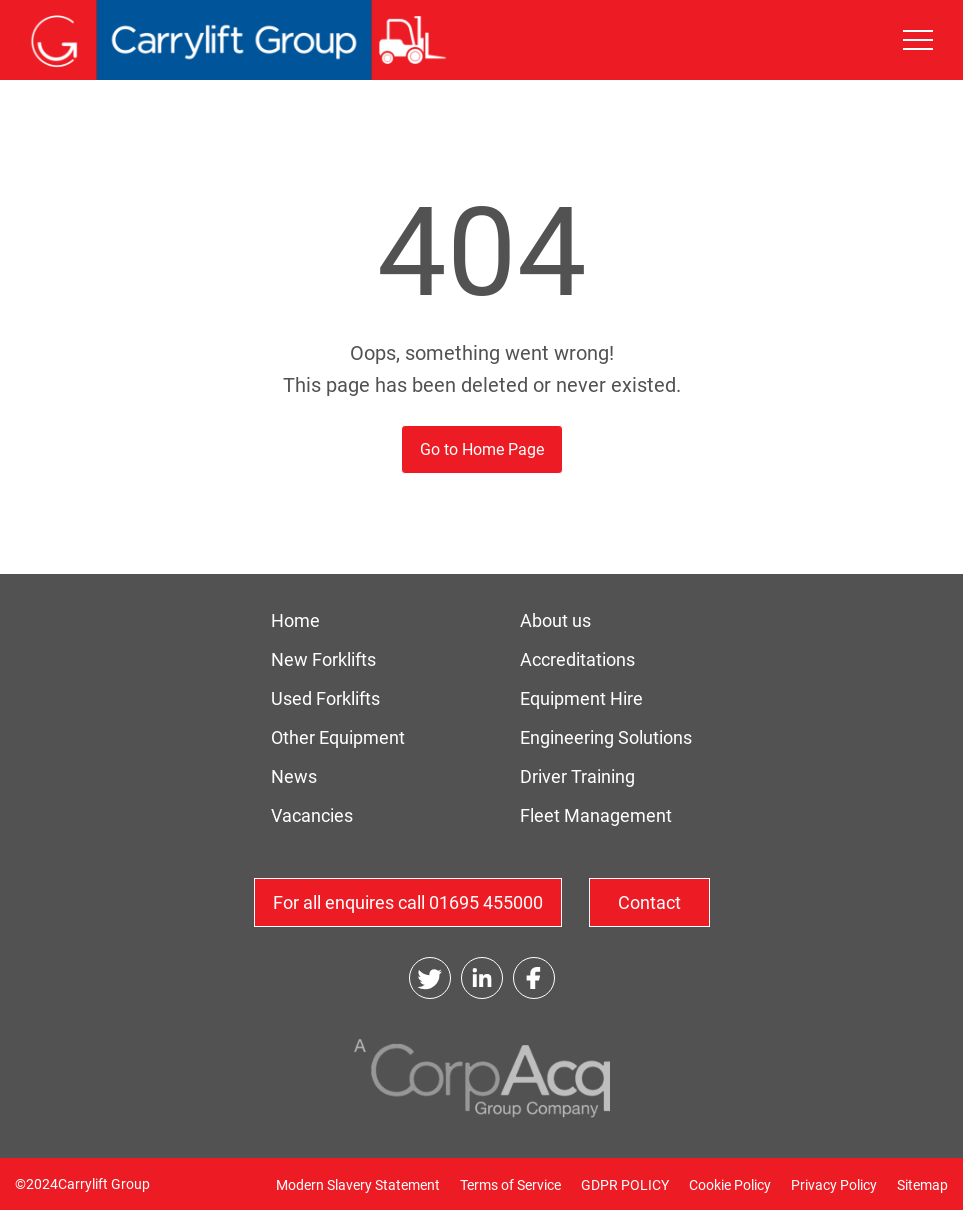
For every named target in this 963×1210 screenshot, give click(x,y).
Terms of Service (510, 1185)
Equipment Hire (581, 698)
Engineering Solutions (606, 737)
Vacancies (312, 815)
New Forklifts (323, 659)
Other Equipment (338, 737)
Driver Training (577, 776)
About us (555, 620)
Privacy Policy (834, 1185)
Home (295, 620)
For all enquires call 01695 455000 (408, 902)
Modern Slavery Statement (358, 1185)
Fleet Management (596, 815)
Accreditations (577, 659)
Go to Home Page (482, 449)
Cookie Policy (730, 1185)
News (294, 776)
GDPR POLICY (625, 1185)
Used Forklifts (325, 698)
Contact (649, 902)
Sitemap (922, 1185)
